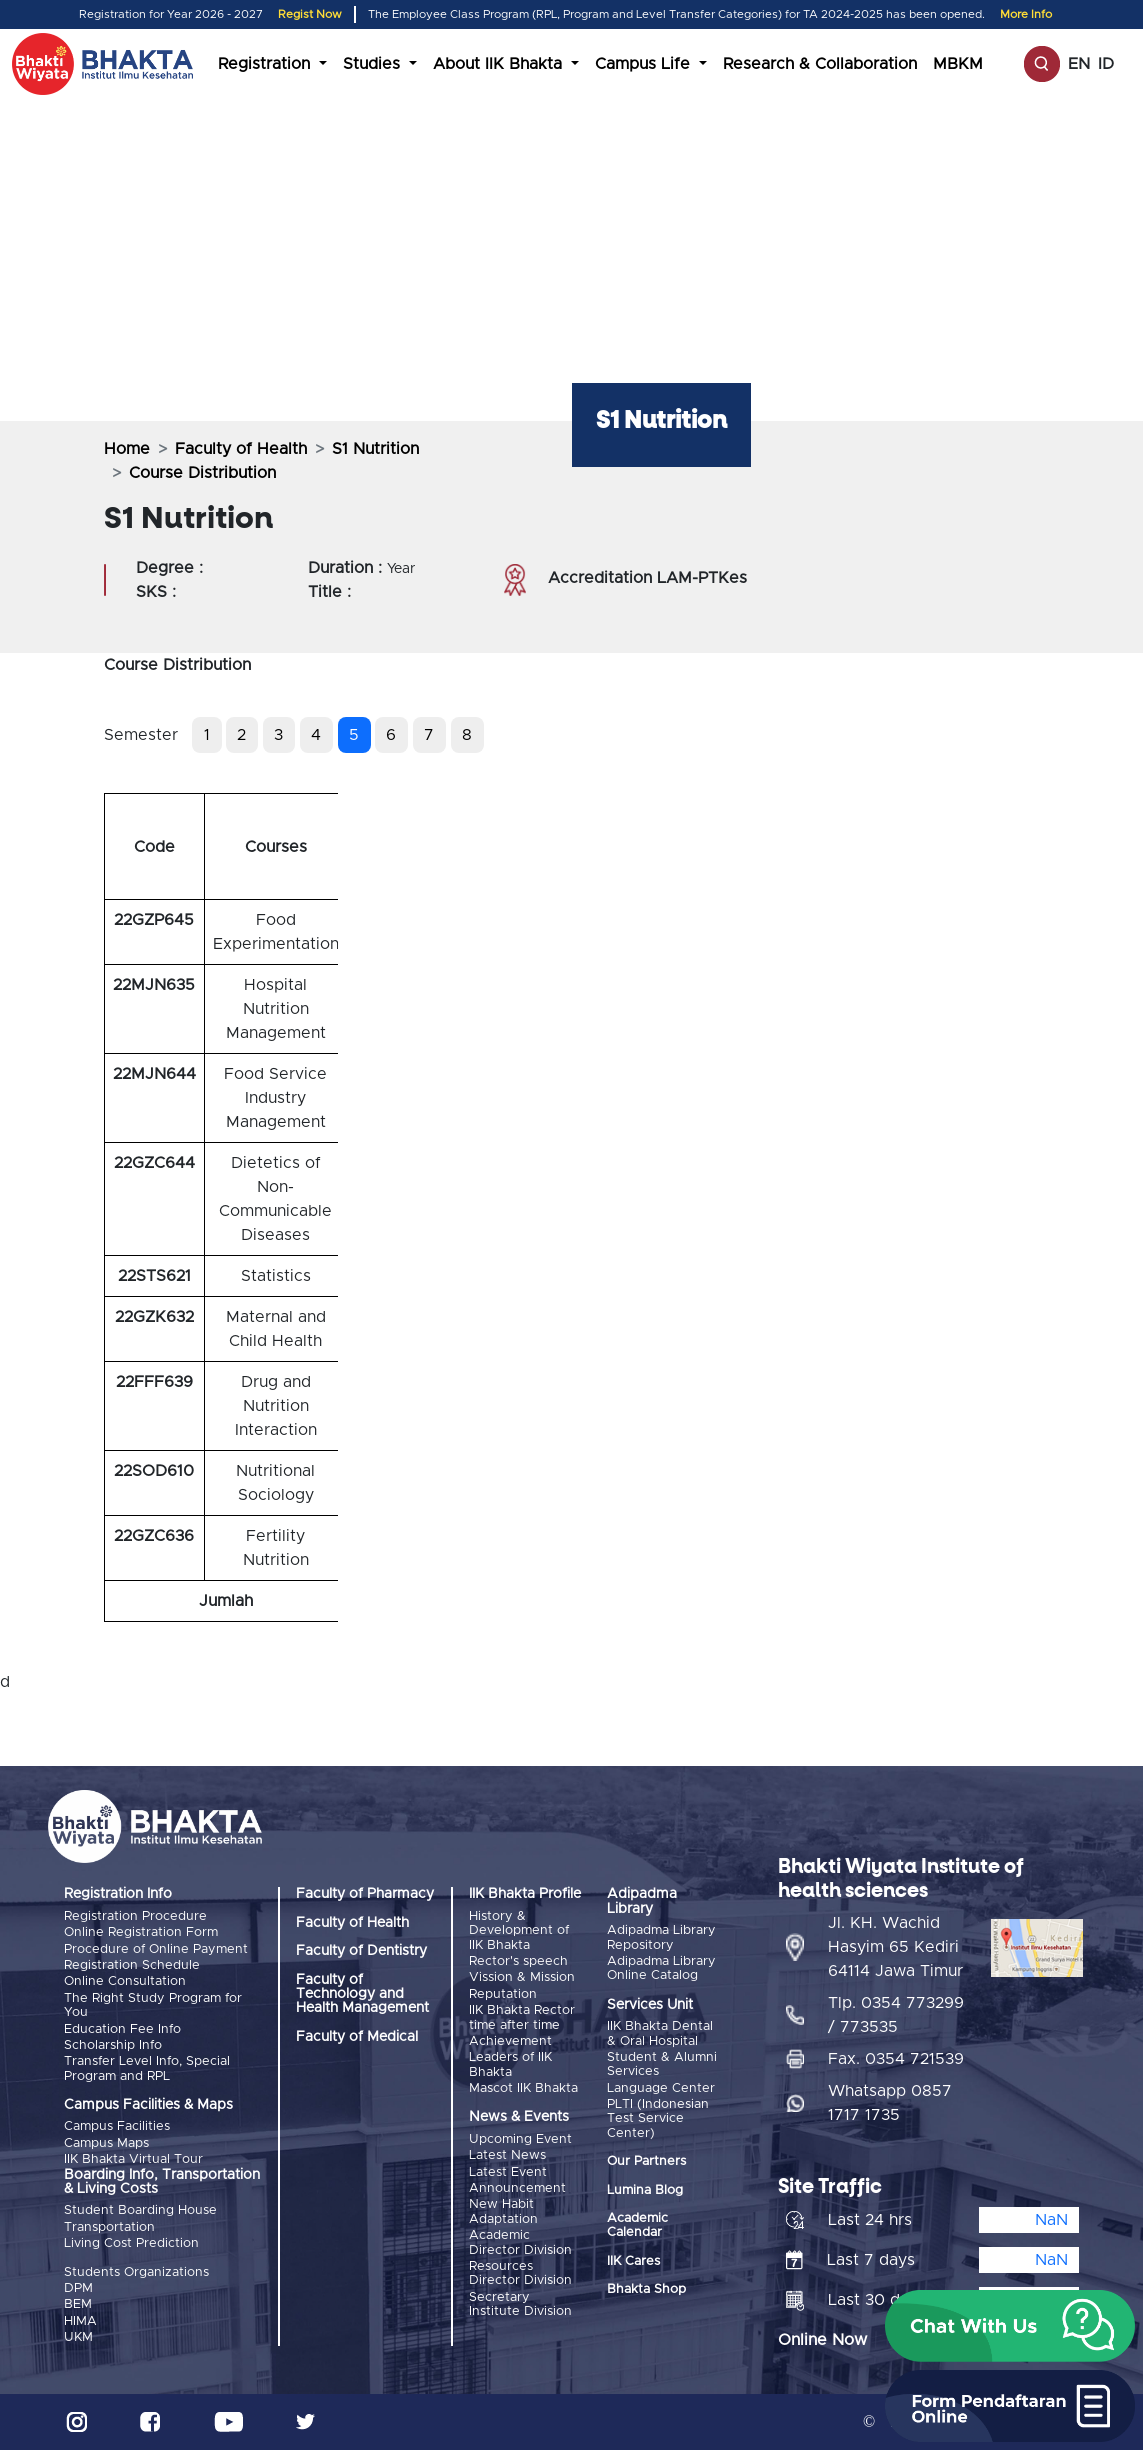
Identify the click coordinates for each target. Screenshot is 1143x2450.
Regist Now (310, 14)
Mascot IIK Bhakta (523, 2088)
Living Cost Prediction (131, 2243)
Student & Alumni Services (662, 2064)
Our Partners (646, 2161)
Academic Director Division (520, 2242)
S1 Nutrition (375, 449)
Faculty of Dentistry (361, 1951)
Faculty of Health (241, 449)
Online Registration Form (141, 1932)
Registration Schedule (132, 1965)
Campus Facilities (117, 2126)
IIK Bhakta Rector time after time (522, 2017)
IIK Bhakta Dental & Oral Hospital (660, 2033)
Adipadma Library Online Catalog (661, 1968)
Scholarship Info (113, 2045)
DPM (78, 2288)
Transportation (109, 2227)
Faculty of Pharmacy (365, 1894)
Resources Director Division (520, 2273)
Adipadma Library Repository (661, 1937)
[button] (1010, 2326)
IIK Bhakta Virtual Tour (133, 2159)
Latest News (507, 2155)
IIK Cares (633, 2261)
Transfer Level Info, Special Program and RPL (147, 2068)
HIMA (80, 2321)
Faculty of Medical (357, 2037)
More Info (1026, 14)
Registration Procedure (135, 1916)
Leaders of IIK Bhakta (510, 2064)
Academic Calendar (637, 2225)
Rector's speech (518, 1961)
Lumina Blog (645, 2190)
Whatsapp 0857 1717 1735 (890, 2103)
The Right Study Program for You (153, 2005)
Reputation (503, 1994)
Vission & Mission (522, 1977)
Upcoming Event (520, 2139)
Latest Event (508, 2172)
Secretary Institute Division (520, 2304)
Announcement (517, 2188)
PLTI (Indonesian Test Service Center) (658, 2119)
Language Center (661, 2088)
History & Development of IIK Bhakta (519, 1931)
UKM (78, 2337)
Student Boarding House (140, 2210)
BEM (78, 2304)
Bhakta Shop (646, 2289)
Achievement (510, 2041)
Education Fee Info (122, 2029)
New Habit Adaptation (503, 2211)
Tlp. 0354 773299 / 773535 (896, 2015)
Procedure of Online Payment (156, 1949)
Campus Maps (106, 2143)
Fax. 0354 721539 (896, 2059)
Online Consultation (125, 1981)
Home (127, 449)
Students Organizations (136, 2272)
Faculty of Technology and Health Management (362, 1994)
